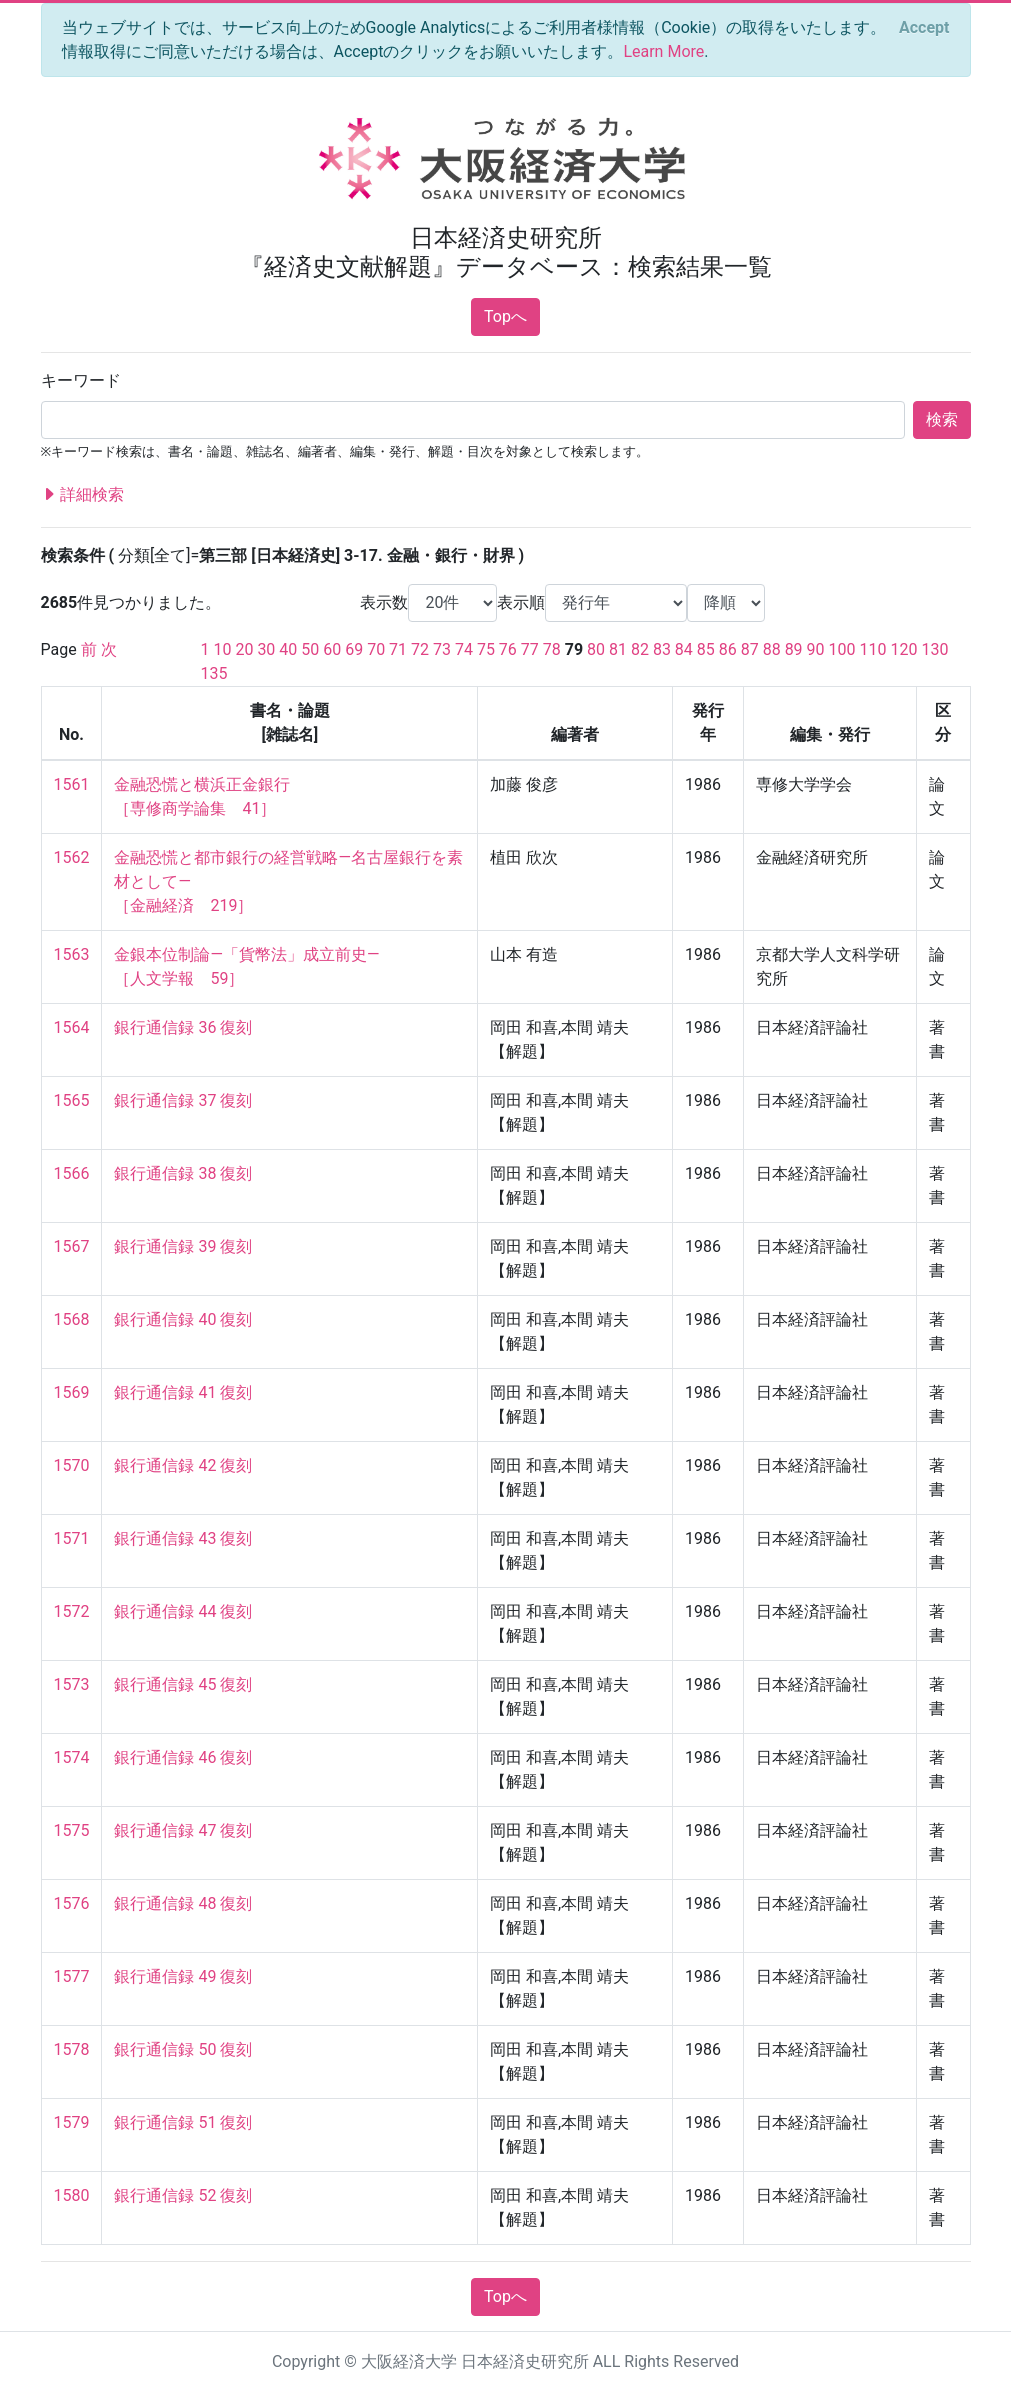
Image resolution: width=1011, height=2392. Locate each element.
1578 (72, 2049)
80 (596, 649)
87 (750, 649)
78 (552, 649)
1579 (72, 2122)
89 (794, 649)
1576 (72, 1903)
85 (706, 649)
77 (530, 649)
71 (398, 649)
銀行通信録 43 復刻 (183, 1538)
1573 (72, 1684)
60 (332, 649)
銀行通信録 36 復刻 (183, 1027)
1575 (72, 1830)
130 (934, 649)
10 (222, 649)
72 (420, 649)
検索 (942, 419)
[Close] (924, 28)
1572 (72, 1611)
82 (640, 649)
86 (728, 649)
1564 (72, 1027)
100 (842, 649)
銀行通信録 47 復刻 (183, 1830)
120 (903, 649)
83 (662, 649)
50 (310, 649)
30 (266, 649)
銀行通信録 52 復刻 (183, 2195)
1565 (72, 1100)
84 (684, 649)
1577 (72, 1976)
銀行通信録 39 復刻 (183, 1246)
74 (464, 649)
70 (376, 649)
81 (618, 649)
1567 (72, 1246)
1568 (72, 1319)
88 (772, 649)
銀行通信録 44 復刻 (183, 1611)
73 (442, 649)
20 (244, 649)
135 (214, 673)
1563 (72, 954)
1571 (72, 1538)
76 (508, 649)
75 (486, 649)
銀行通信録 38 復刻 (183, 1173)
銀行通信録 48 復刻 (183, 1903)
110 (872, 649)
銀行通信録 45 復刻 (183, 1684)
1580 (72, 2195)
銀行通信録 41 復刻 (183, 1392)
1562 (72, 857)
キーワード (81, 380)
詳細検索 (83, 495)
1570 (72, 1465)
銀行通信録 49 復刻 (183, 1976)
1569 (72, 1392)
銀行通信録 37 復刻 (183, 1100)
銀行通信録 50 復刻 (183, 2049)
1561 (72, 784)
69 (354, 649)
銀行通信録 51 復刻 (183, 2122)
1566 (72, 1173)
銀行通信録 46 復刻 (183, 1757)
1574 (72, 1757)
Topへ (505, 316)
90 (816, 649)
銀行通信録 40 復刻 (183, 1319)
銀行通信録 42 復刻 (183, 1465)
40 (288, 649)
